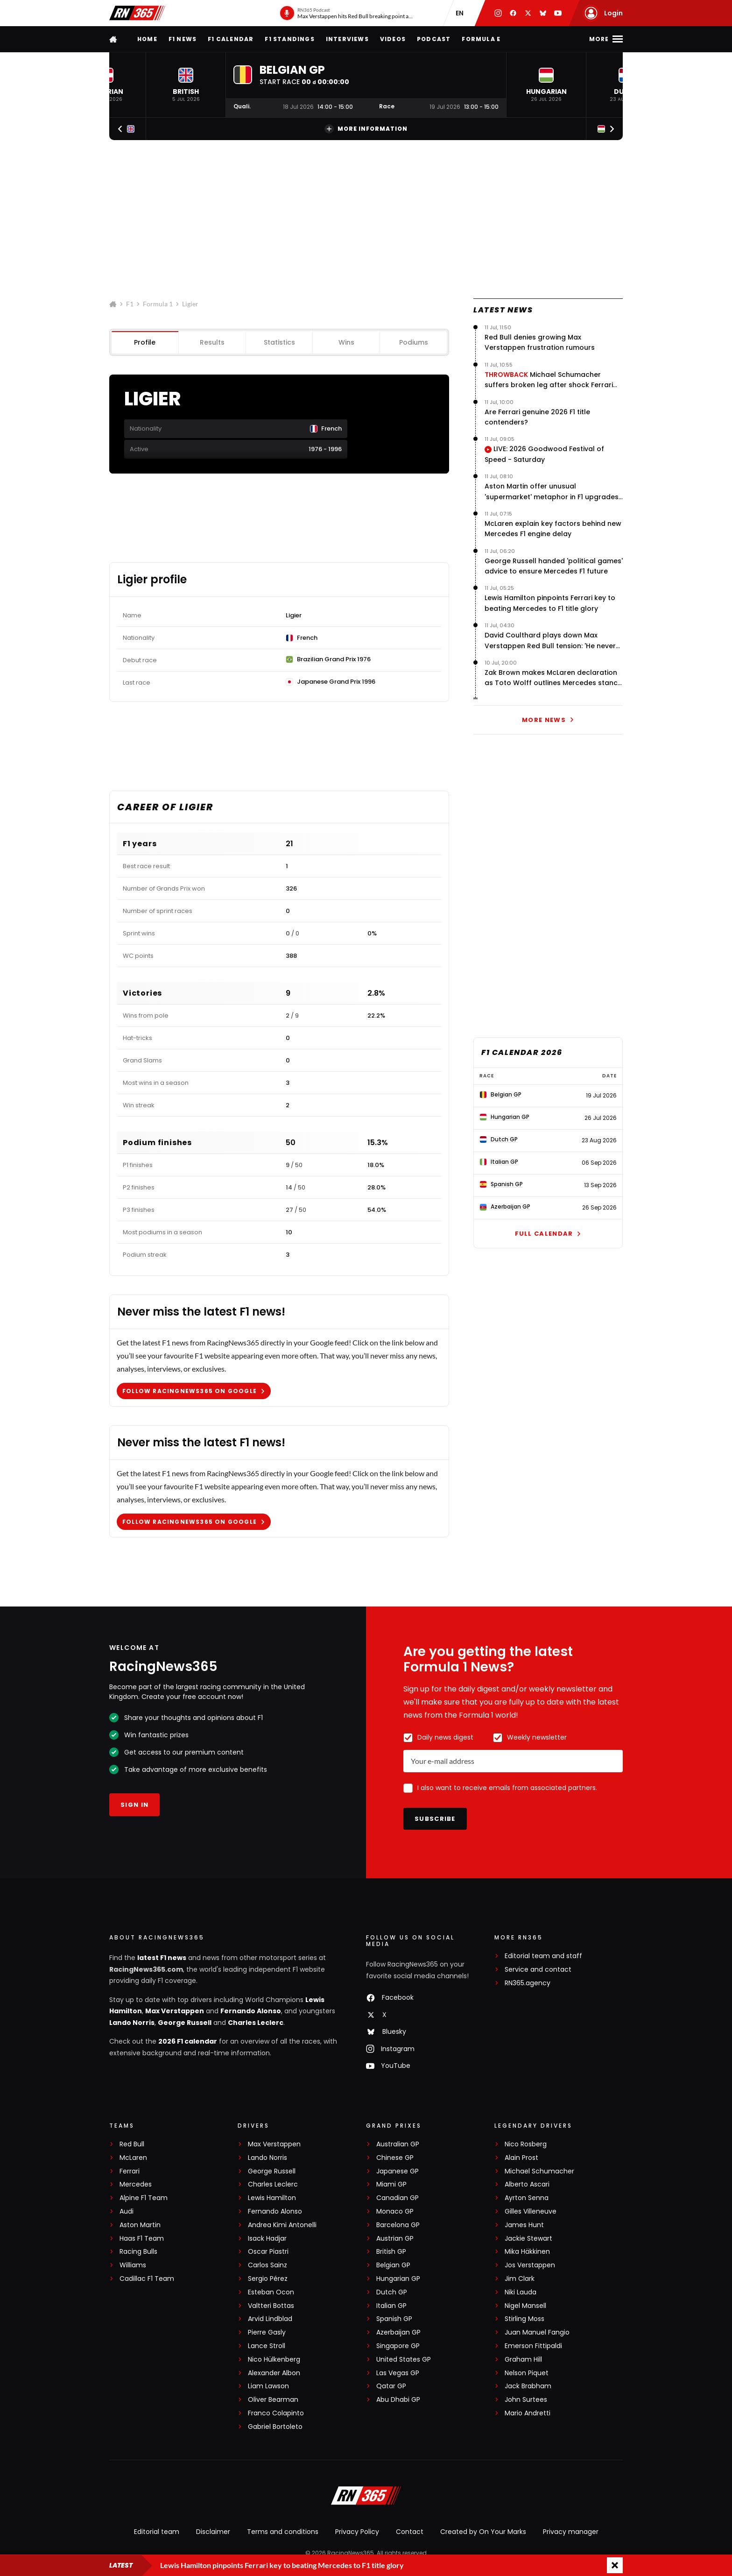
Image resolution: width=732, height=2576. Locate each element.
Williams (133, 2265)
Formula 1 (158, 304)
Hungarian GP (398, 2279)
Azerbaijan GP (398, 2332)
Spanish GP (394, 2319)
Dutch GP (391, 2292)
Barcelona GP (398, 2225)
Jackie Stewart (528, 2239)
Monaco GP (395, 2211)
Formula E (481, 39)
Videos (393, 39)
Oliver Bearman (273, 2400)
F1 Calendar (230, 39)
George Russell (184, 2022)
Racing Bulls (138, 2252)
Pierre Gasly (267, 2332)
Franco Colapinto (276, 2413)
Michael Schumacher (539, 2171)
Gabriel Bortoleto (275, 2427)
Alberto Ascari (527, 2184)
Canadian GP (397, 2198)
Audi (127, 2211)
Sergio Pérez (268, 2279)
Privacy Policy (357, 2531)
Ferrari (130, 2171)
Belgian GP (393, 2265)
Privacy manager (570, 2531)
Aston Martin (140, 2225)
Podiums (413, 342)
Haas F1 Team (142, 2239)
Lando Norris (132, 2022)
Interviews (347, 39)
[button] (186, 84)
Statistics (279, 342)
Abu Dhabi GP (398, 2400)
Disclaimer (213, 2531)
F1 (130, 304)
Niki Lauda (520, 2292)
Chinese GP (395, 2158)
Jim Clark (520, 2279)
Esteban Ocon (271, 2292)
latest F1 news (161, 1957)
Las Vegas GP (397, 2373)
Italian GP (391, 2306)
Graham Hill (523, 2360)
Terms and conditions (282, 2531)
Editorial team (156, 2531)
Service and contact (538, 1970)
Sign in (134, 1804)
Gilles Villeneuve (530, 2211)
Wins (346, 342)
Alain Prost (521, 2158)
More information (366, 129)
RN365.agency (527, 1983)
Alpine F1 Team (144, 2198)
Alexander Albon (274, 2373)
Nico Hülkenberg (274, 2360)
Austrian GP (395, 2239)
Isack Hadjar (267, 2239)
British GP (391, 2252)
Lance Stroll (266, 2346)
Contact (409, 2531)
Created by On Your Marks (483, 2531)
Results (212, 342)
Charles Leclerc (255, 2022)
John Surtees (526, 2400)
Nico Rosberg (526, 2144)
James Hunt (524, 2225)
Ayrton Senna (527, 2198)
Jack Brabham (528, 2386)
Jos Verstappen (530, 2265)
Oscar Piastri (268, 2252)
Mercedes (136, 2184)
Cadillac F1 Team (147, 2279)
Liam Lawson (268, 2386)
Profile (144, 342)
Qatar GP (391, 2386)
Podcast (433, 39)
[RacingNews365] (366, 2496)
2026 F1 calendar (187, 2041)
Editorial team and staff (543, 1956)
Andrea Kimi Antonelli (282, 2225)
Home (147, 39)
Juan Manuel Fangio (537, 2332)
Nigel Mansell (525, 2306)
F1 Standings (289, 39)
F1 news (183, 39)
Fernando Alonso (250, 2011)
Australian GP (397, 2144)
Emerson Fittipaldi (533, 2346)
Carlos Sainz (267, 2265)
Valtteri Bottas (271, 2306)
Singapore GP (398, 2346)
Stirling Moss (524, 2319)
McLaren (133, 2158)
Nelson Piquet (527, 2373)
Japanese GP (397, 2171)
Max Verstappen (174, 2011)
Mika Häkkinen (527, 2252)
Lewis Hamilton (272, 2198)
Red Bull (132, 2144)
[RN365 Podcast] (346, 13)
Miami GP (391, 2184)
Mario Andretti (527, 2413)
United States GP (403, 2360)
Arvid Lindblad (270, 2319)
